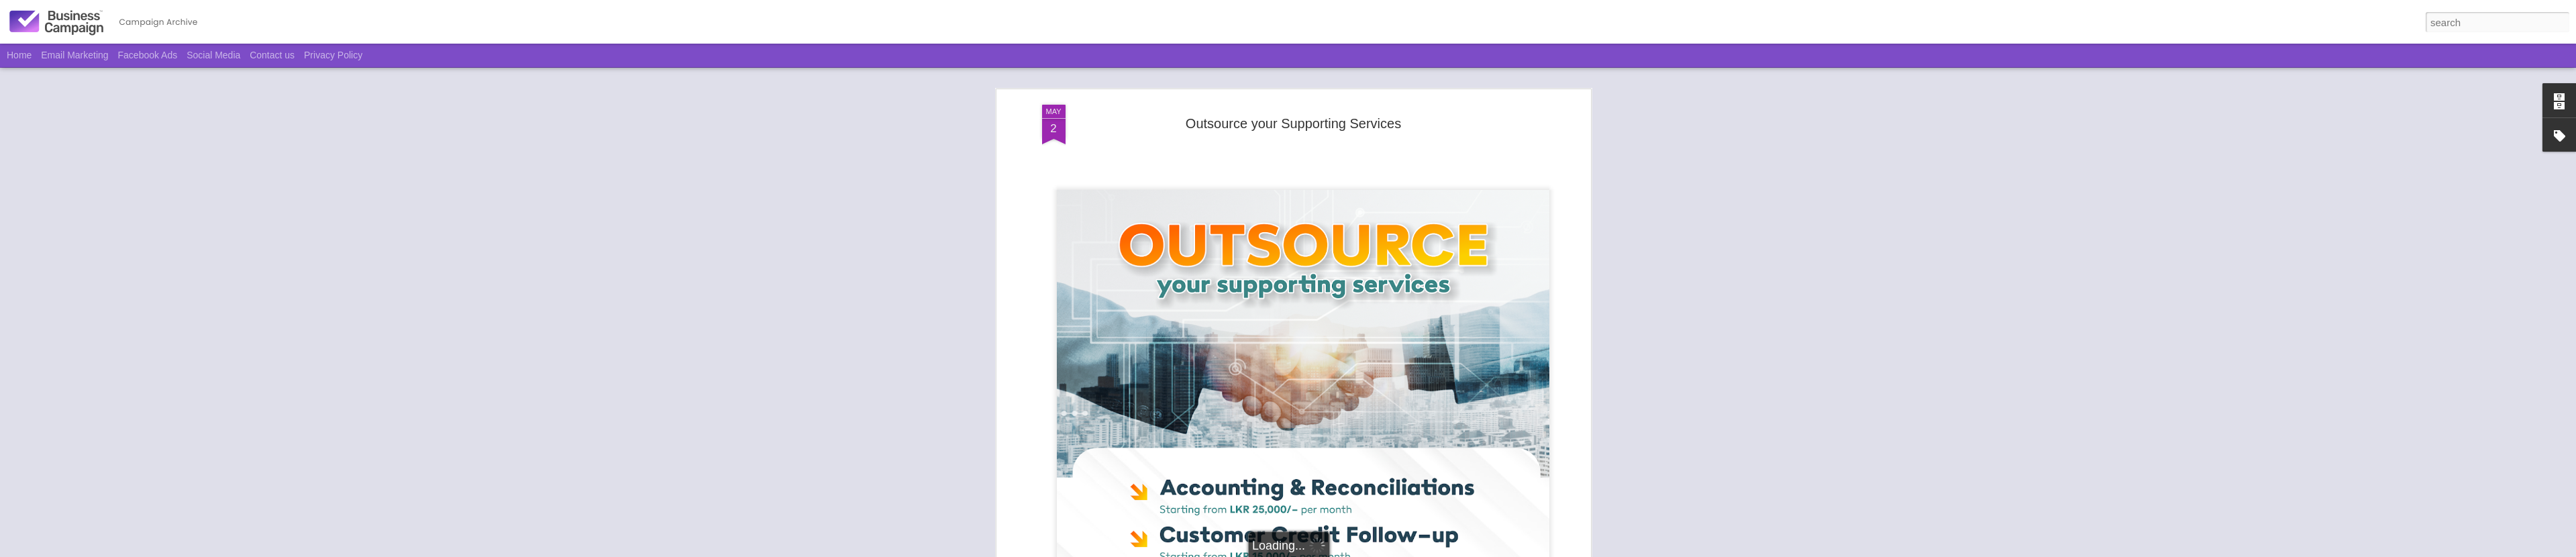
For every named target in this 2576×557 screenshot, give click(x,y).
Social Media (213, 55)
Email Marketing (74, 55)
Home (19, 55)
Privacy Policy (333, 55)
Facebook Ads (148, 55)
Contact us (272, 55)
